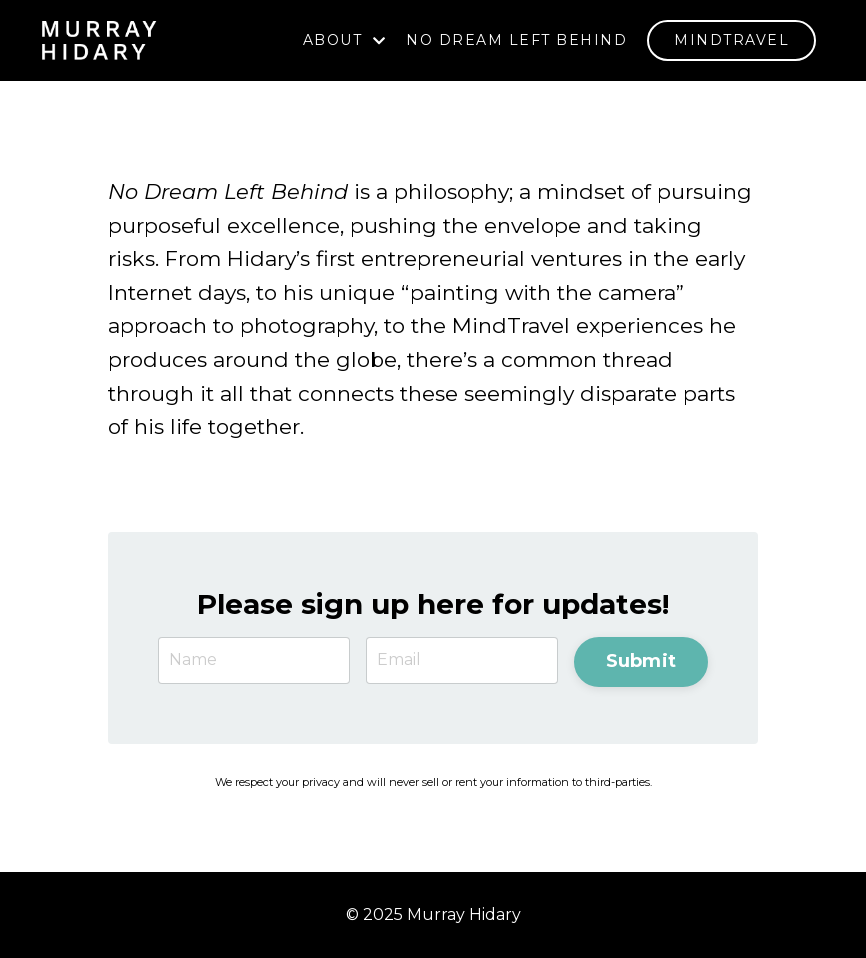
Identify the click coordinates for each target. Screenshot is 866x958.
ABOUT (345, 40)
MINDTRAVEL (731, 40)
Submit (641, 661)
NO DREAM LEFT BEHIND (516, 40)
